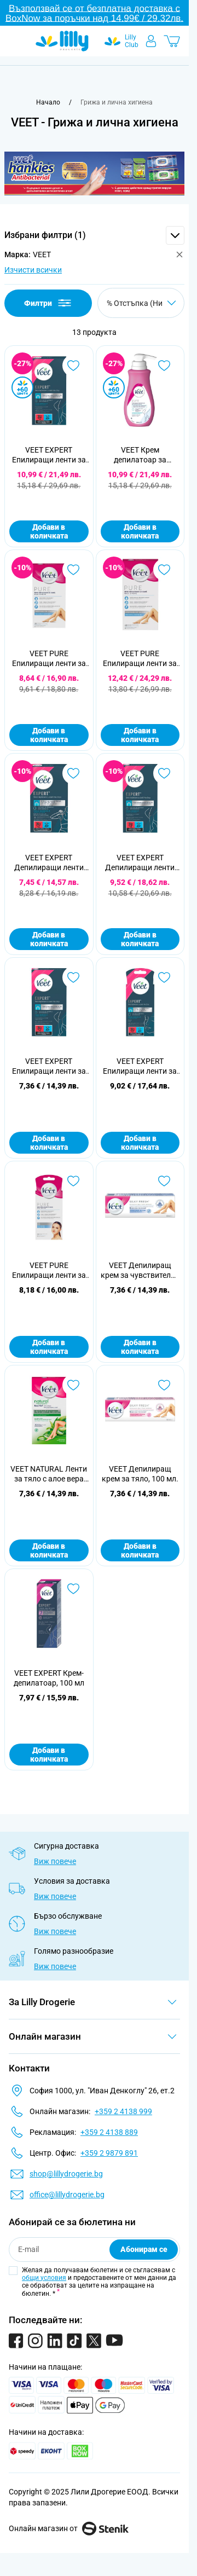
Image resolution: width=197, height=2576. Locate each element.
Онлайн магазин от (69, 2528)
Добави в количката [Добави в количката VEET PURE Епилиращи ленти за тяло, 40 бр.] (140, 735)
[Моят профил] (151, 41)
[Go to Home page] (62, 41)
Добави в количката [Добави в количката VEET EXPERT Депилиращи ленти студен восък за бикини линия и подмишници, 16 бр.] (49, 939)
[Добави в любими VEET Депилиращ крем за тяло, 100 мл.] (164, 1385)
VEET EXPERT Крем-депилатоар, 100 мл (49, 1678)
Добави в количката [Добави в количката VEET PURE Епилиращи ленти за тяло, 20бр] (49, 735)
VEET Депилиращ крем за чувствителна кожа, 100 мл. (140, 1270)
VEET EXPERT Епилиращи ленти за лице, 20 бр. (140, 1066)
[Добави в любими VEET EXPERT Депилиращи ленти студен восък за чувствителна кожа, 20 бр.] (164, 773)
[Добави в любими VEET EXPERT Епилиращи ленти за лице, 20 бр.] (164, 977)
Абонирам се (143, 2249)
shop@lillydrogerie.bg (66, 2173)
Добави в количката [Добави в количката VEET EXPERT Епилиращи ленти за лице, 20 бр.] (140, 1142)
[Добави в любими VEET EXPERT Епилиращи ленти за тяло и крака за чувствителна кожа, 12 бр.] (73, 977)
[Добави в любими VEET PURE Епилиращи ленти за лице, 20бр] (73, 1181)
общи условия (44, 2278)
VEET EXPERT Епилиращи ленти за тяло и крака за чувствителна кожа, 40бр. (49, 455)
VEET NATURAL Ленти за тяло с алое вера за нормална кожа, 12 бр (48, 1474)
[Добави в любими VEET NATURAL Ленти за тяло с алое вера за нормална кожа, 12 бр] (73, 1385)
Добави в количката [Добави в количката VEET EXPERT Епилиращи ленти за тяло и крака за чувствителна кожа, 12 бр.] (49, 1142)
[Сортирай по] (140, 303)
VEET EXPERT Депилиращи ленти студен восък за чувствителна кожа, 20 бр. (140, 862)
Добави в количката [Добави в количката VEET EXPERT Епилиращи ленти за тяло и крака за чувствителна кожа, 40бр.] (49, 531)
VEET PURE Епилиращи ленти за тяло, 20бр (49, 658)
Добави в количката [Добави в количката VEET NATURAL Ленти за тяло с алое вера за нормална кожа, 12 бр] (49, 1550)
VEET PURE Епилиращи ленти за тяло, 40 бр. (140, 658)
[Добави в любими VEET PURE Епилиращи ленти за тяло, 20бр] (73, 570)
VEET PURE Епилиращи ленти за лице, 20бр (49, 1270)
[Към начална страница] (48, 102)
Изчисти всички (33, 269)
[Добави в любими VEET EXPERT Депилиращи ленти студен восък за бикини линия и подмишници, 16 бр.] (73, 773)
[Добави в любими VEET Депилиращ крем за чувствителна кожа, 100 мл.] (164, 1181)
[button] (94, 235)
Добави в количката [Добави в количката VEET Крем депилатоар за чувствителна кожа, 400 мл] (140, 531)
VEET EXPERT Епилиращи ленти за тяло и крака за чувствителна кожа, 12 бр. (49, 1066)
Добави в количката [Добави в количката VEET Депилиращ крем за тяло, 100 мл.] (140, 1550)
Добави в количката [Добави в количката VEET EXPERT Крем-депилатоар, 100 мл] (49, 1754)
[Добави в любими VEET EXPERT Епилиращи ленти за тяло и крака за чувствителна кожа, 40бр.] (73, 366)
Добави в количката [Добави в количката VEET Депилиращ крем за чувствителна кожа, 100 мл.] (140, 1347)
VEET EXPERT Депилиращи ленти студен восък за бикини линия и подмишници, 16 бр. (48, 862)
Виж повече (55, 1861)
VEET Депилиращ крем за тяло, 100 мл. (140, 1473)
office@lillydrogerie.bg (67, 2194)
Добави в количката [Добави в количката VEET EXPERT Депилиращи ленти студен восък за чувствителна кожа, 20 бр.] (140, 939)
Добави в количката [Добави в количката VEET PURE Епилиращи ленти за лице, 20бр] (49, 1347)
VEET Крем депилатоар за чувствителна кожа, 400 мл (140, 455)
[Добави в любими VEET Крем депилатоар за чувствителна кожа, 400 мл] (164, 366)
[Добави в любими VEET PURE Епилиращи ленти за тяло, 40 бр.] (164, 570)
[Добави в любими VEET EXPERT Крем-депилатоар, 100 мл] (73, 1589)
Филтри (48, 302)
